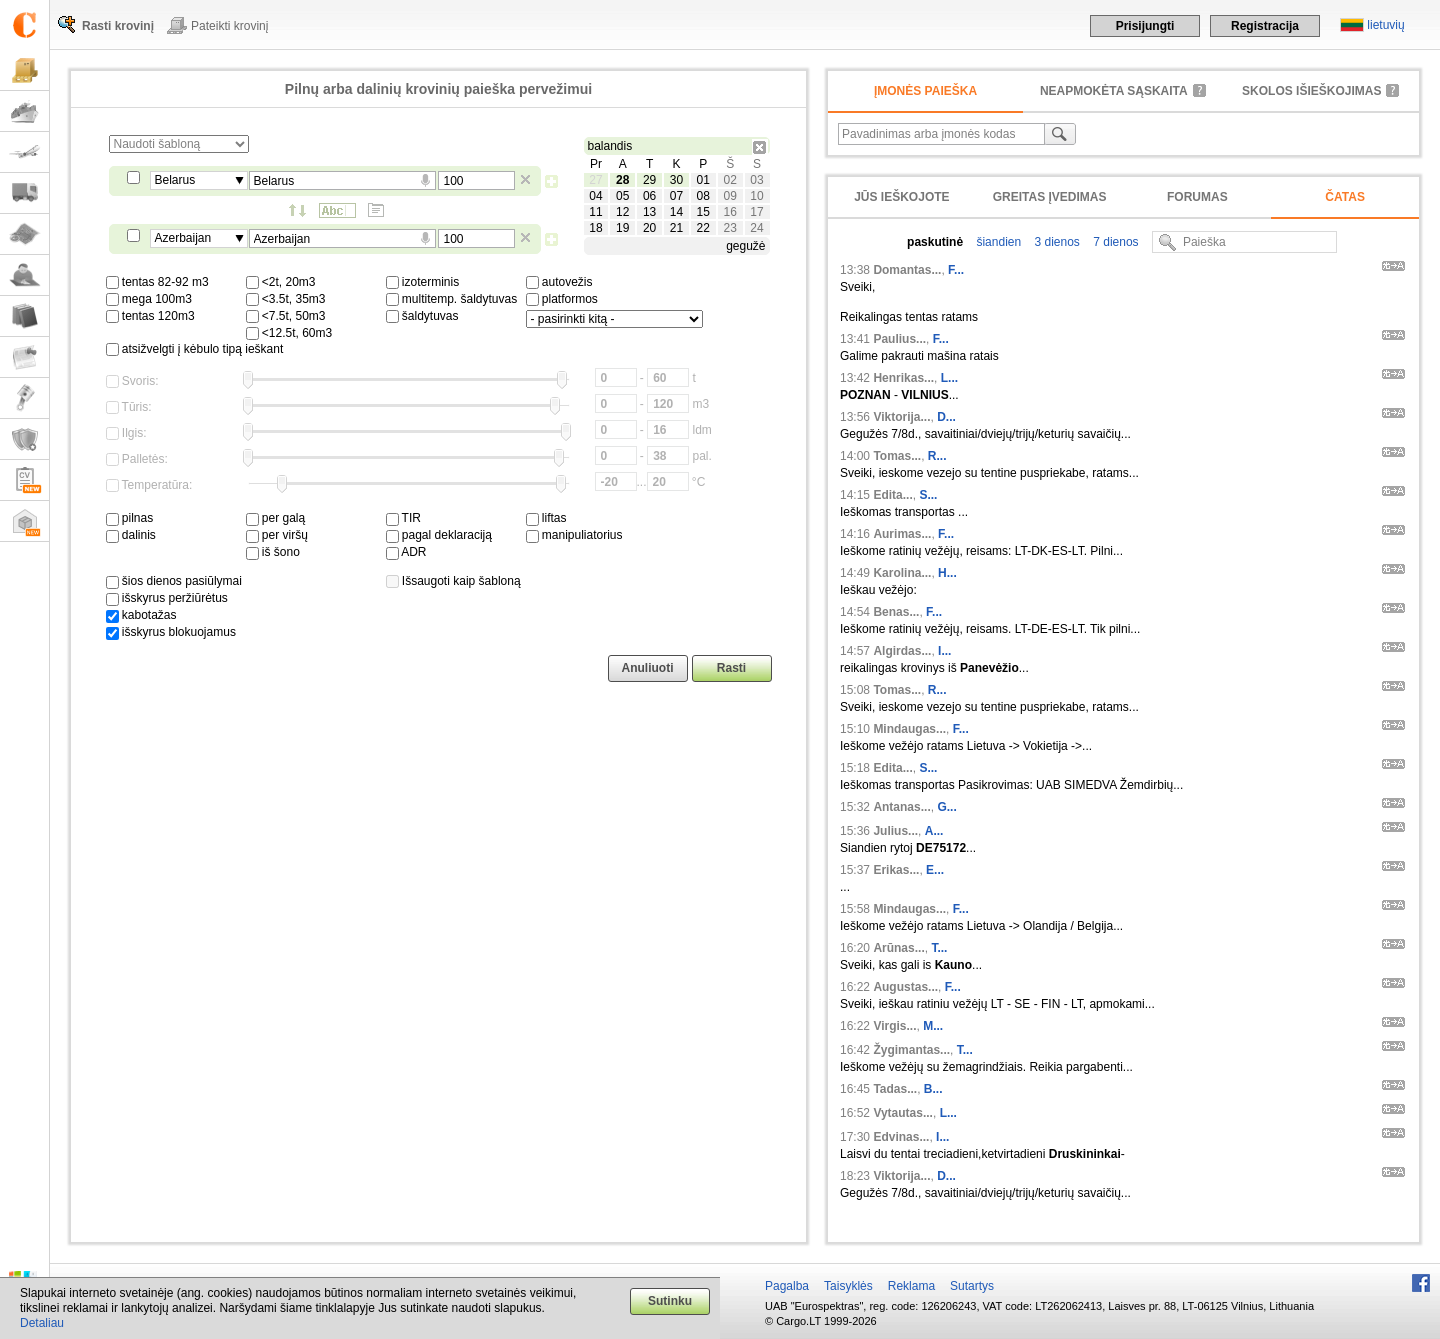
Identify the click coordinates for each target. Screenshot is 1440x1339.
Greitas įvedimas (1050, 197)
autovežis (559, 282)
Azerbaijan (183, 238)
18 (595, 228)
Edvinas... (901, 1137)
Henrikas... (903, 378)
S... (928, 495)
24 (756, 228)
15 (703, 212)
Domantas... (907, 270)
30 (676, 180)
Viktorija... (901, 417)
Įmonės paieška (925, 91)
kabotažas (141, 615)
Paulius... (899, 339)
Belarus (175, 180)
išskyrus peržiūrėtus (167, 598)
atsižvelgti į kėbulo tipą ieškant (195, 349)
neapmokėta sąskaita (1114, 91)
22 (703, 228)
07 (676, 196)
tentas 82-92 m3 (157, 282)
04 (595, 196)
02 (729, 180)
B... (933, 1089)
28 (622, 180)
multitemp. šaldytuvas (452, 299)
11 (595, 212)
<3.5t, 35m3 (286, 299)
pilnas (130, 518)
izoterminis (423, 282)
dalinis (131, 535)
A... (934, 831)
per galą (276, 518)
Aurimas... (902, 534)
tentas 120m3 (150, 316)
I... (944, 651)
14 (676, 212)
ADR (406, 552)
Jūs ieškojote (901, 197)
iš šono (273, 552)
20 (649, 228)
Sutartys (972, 1286)
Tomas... (897, 456)
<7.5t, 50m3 (286, 316)
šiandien (997, 242)
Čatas (1345, 197)
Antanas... (901, 807)
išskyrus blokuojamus (171, 632)
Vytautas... (903, 1113)
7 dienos (1114, 242)
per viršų (277, 535)
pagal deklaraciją (439, 535)
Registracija (1265, 26)
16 (729, 212)
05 (622, 196)
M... (933, 1026)
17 (756, 212)
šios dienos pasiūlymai (174, 581)
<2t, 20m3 (281, 282)
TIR (403, 518)
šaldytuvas (422, 316)
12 (622, 212)
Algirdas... (902, 651)
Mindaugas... (909, 729)
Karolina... (902, 573)
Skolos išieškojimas (1311, 91)
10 (756, 196)
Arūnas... (898, 948)
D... (946, 417)
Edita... (892, 495)
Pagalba (787, 1286)
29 (649, 180)
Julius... (895, 831)
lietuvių (1385, 25)
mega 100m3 (149, 299)
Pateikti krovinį (229, 26)
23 (729, 228)
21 (676, 228)
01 (703, 180)
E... (935, 870)
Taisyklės (848, 1286)
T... (939, 948)
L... (949, 378)
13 (649, 212)
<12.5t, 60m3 (289, 333)
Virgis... (894, 1026)
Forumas (1197, 197)
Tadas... (895, 1089)
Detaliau (42, 1323)
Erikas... (896, 870)
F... (956, 270)
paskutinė (935, 242)
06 (649, 196)
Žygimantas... (911, 1050)
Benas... (896, 612)
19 (622, 228)
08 (703, 196)
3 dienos (1055, 242)
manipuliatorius (574, 535)
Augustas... (905, 987)
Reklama (911, 1286)
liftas (546, 518)
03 (756, 180)
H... (947, 573)
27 (595, 180)
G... (946, 807)
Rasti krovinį (118, 26)
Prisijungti (1145, 26)
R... (937, 456)
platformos (562, 299)
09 (729, 196)
